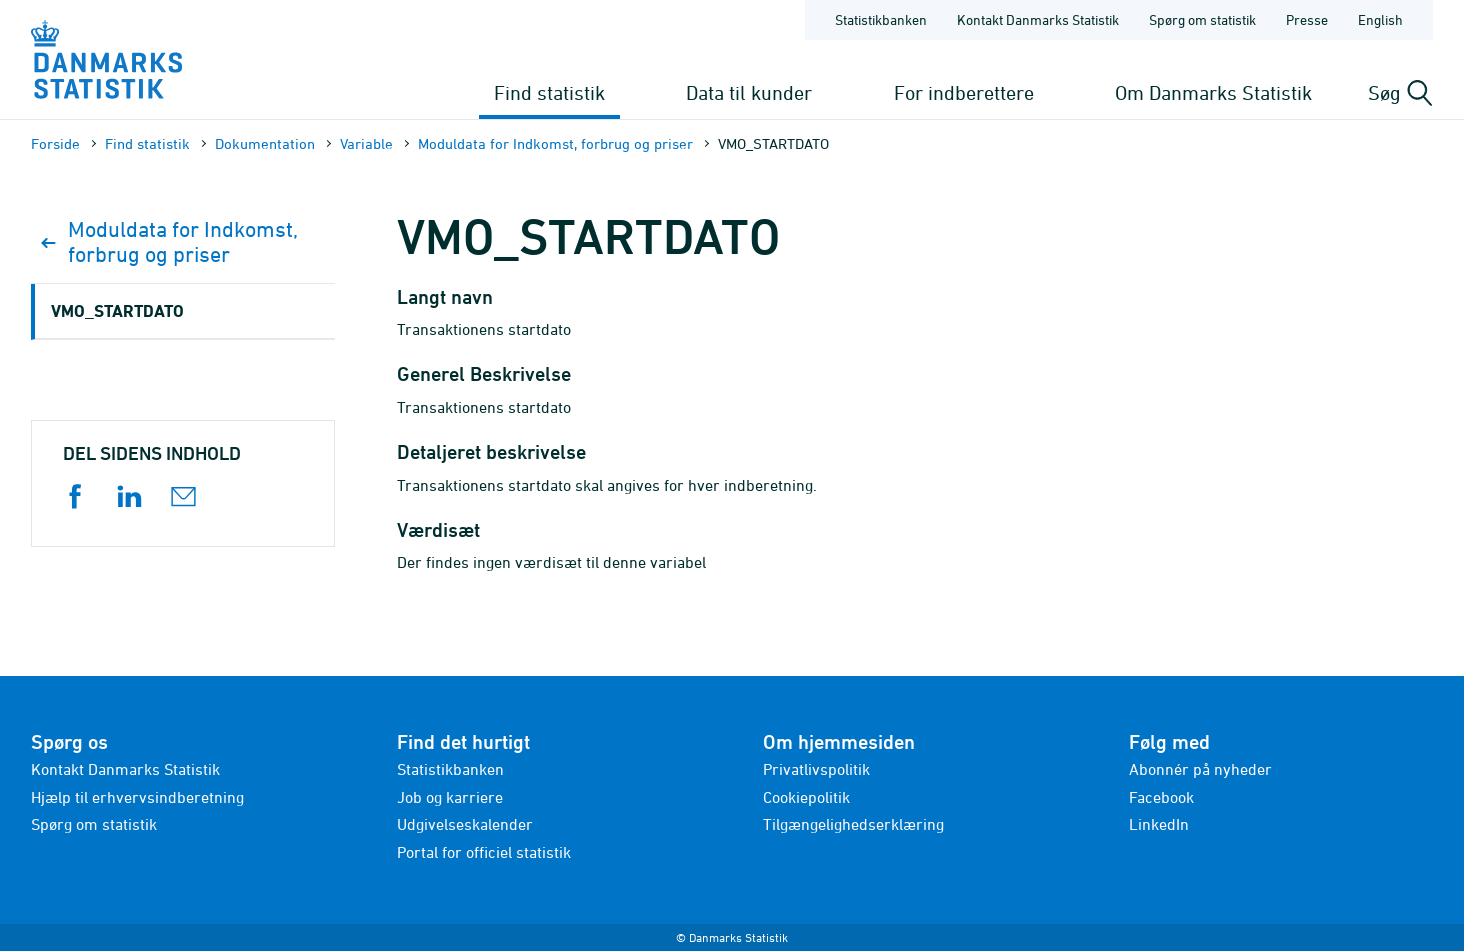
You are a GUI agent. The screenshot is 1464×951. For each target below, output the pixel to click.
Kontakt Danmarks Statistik (125, 769)
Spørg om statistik (94, 824)
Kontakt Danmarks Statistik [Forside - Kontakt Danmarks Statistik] (1038, 19)
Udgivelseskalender (465, 824)
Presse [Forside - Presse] (1307, 19)
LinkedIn (1159, 824)
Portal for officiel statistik (484, 852)
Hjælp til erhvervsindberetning (137, 797)
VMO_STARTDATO (117, 310)
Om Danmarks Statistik (1213, 92)
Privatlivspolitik (816, 769)
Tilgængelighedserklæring (853, 824)
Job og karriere (450, 797)
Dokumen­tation (265, 143)
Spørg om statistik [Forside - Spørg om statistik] (1202, 19)
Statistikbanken (881, 19)
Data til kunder (749, 92)
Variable (366, 143)
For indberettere (964, 92)
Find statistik (549, 92)
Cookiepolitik (806, 797)
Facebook (1161, 797)
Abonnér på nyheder (1200, 769)
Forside (55, 143)
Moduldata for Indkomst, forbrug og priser (555, 143)
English (1380, 19)
